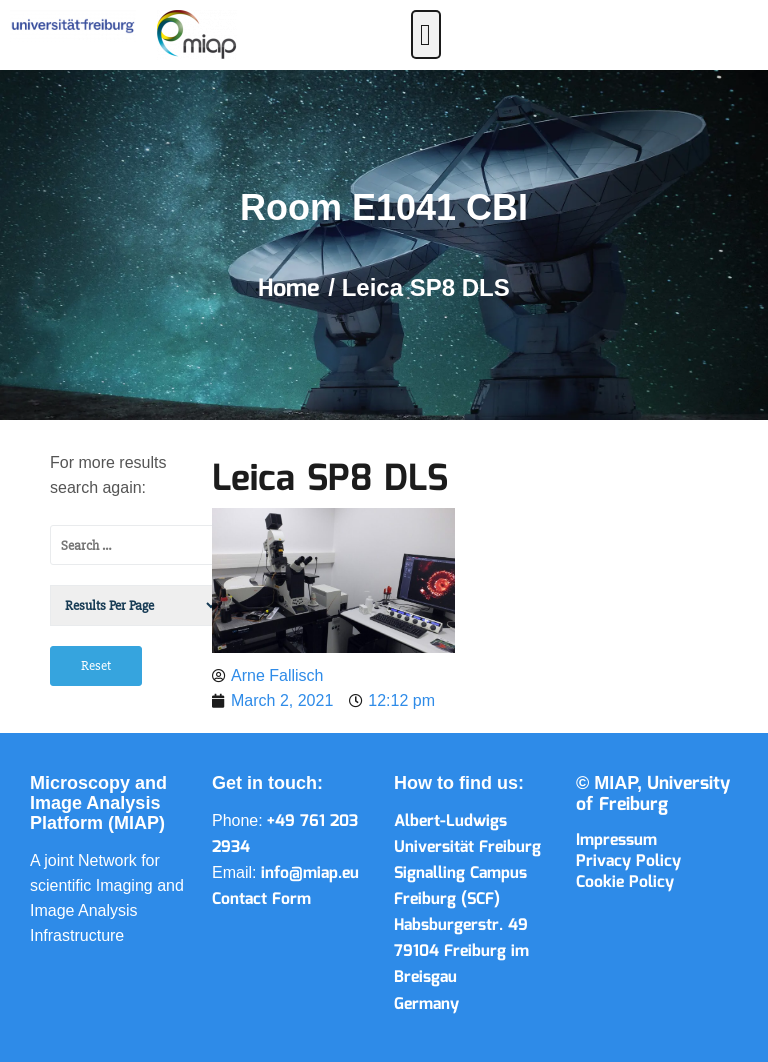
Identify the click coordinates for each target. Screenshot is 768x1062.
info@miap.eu (310, 873)
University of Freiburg (653, 794)
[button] (426, 34)
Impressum (616, 840)
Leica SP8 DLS (330, 480)
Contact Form (261, 899)
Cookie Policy (625, 882)
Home (293, 289)
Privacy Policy (628, 861)
